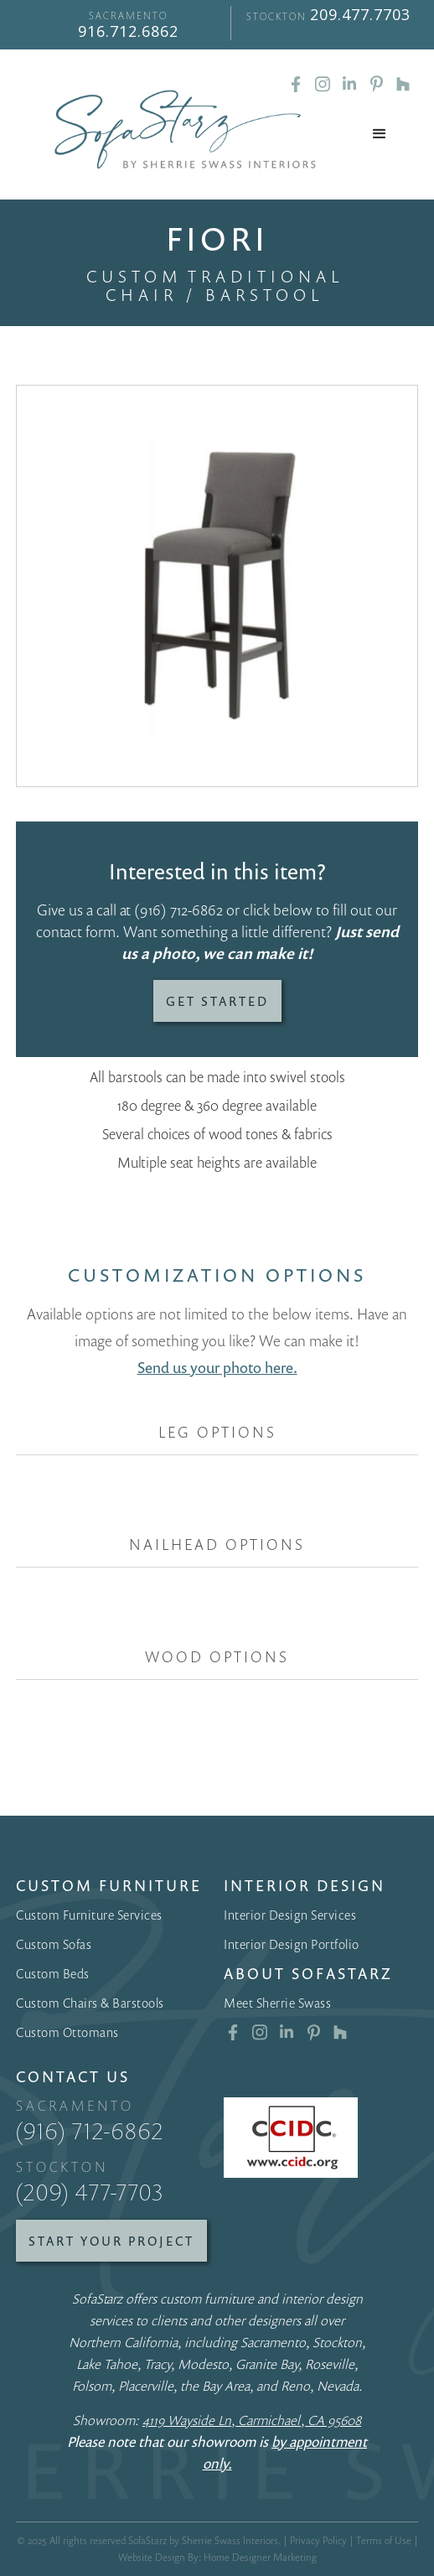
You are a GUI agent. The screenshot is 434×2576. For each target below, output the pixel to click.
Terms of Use (383, 2540)
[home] (181, 130)
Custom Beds (53, 1973)
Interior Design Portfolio (291, 1944)
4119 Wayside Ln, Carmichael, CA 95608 (251, 2420)
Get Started (217, 1001)
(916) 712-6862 (178, 909)
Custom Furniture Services (89, 1914)
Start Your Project (111, 2240)
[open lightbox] (217, 586)
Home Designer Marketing (260, 2557)
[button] (379, 134)
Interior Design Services (290, 1914)
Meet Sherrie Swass (277, 2002)
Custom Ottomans (67, 2032)
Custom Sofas (53, 1944)
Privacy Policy (318, 2540)
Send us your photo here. (217, 1367)
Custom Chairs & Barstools (90, 2002)
